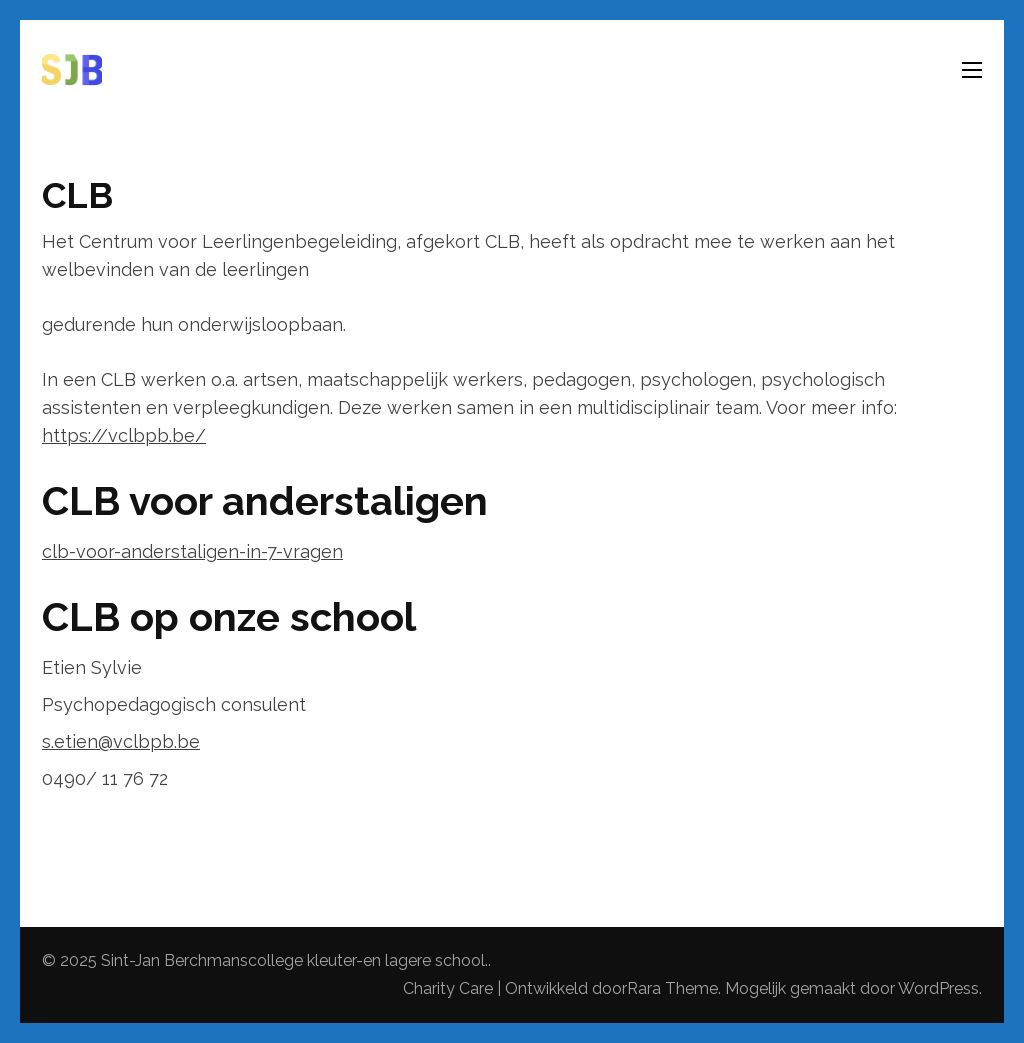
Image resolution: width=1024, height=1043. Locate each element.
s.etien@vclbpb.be (121, 741)
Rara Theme (672, 988)
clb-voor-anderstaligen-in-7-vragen (192, 551)
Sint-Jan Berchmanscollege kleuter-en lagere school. (294, 960)
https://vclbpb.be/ (124, 435)
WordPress (938, 988)
